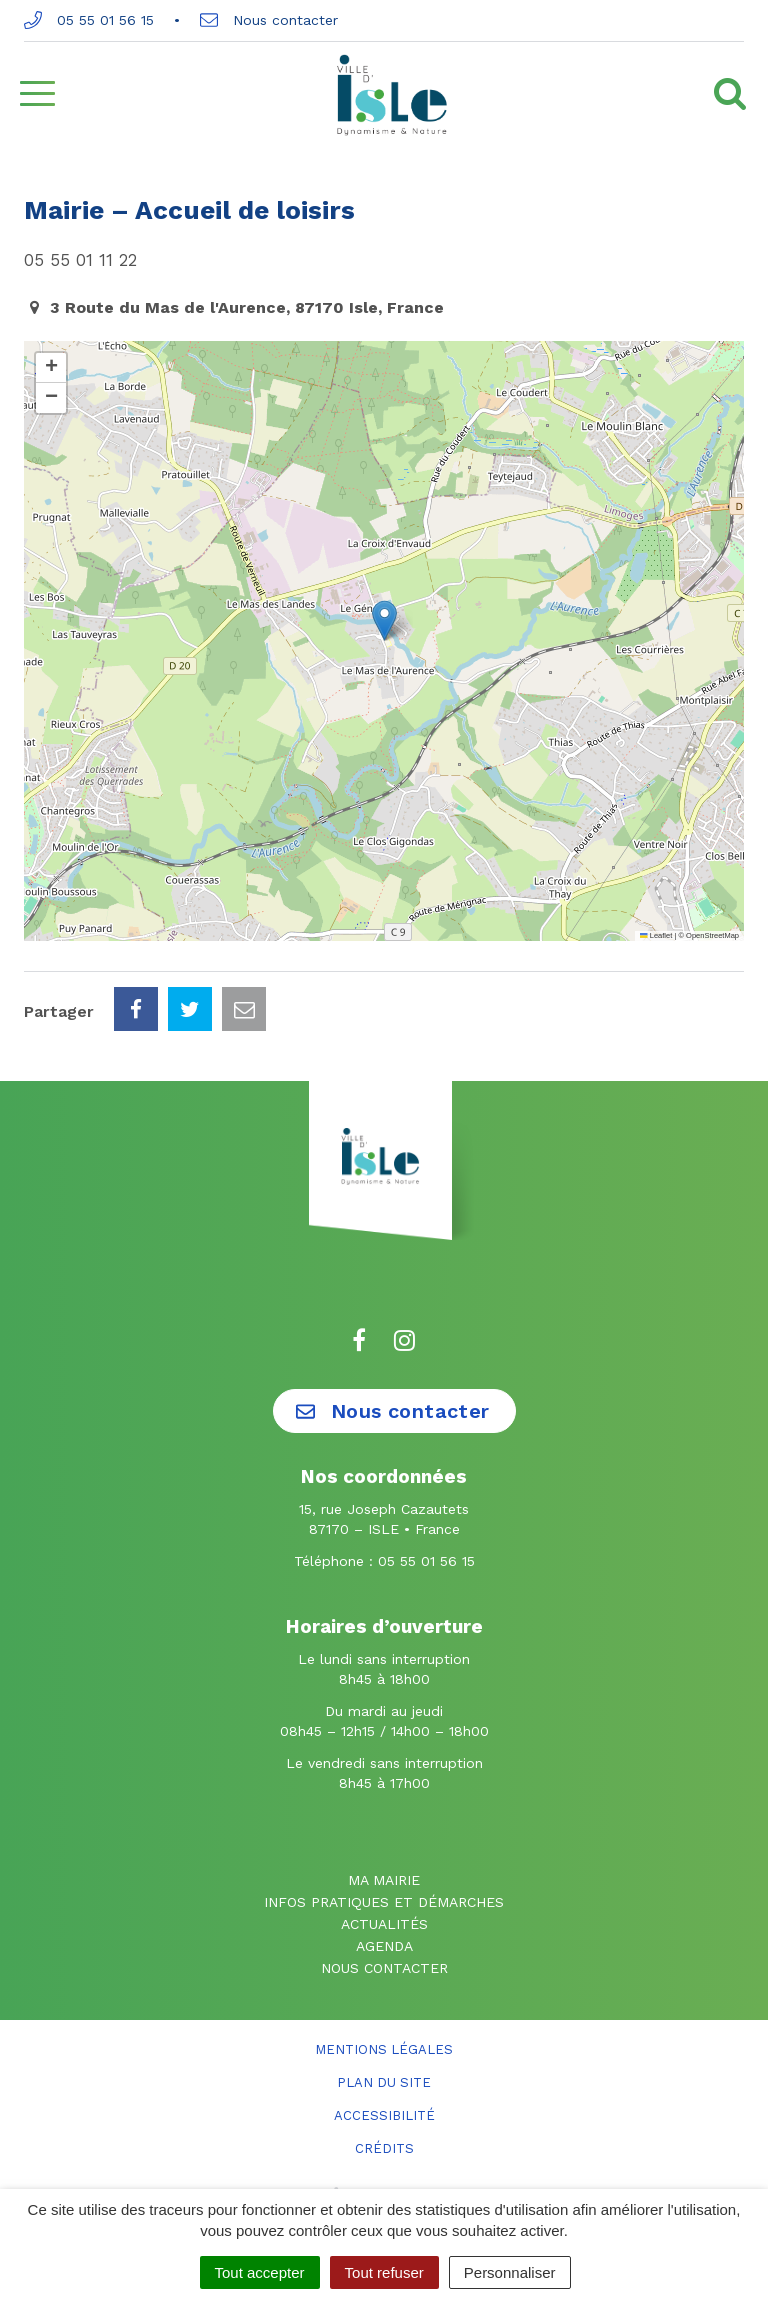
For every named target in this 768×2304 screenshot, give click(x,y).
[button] (384, 620)
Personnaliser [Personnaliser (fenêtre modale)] (510, 2272)
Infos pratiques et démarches (384, 1902)
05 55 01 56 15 (89, 20)
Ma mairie (384, 1880)
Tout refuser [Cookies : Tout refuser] (384, 2272)
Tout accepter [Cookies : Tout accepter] (260, 2272)
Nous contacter (269, 20)
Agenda (384, 1946)
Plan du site (384, 2082)
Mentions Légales (384, 2049)
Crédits (384, 2148)
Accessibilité (384, 2115)
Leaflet (656, 935)
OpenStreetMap (712, 935)
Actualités (384, 1924)
